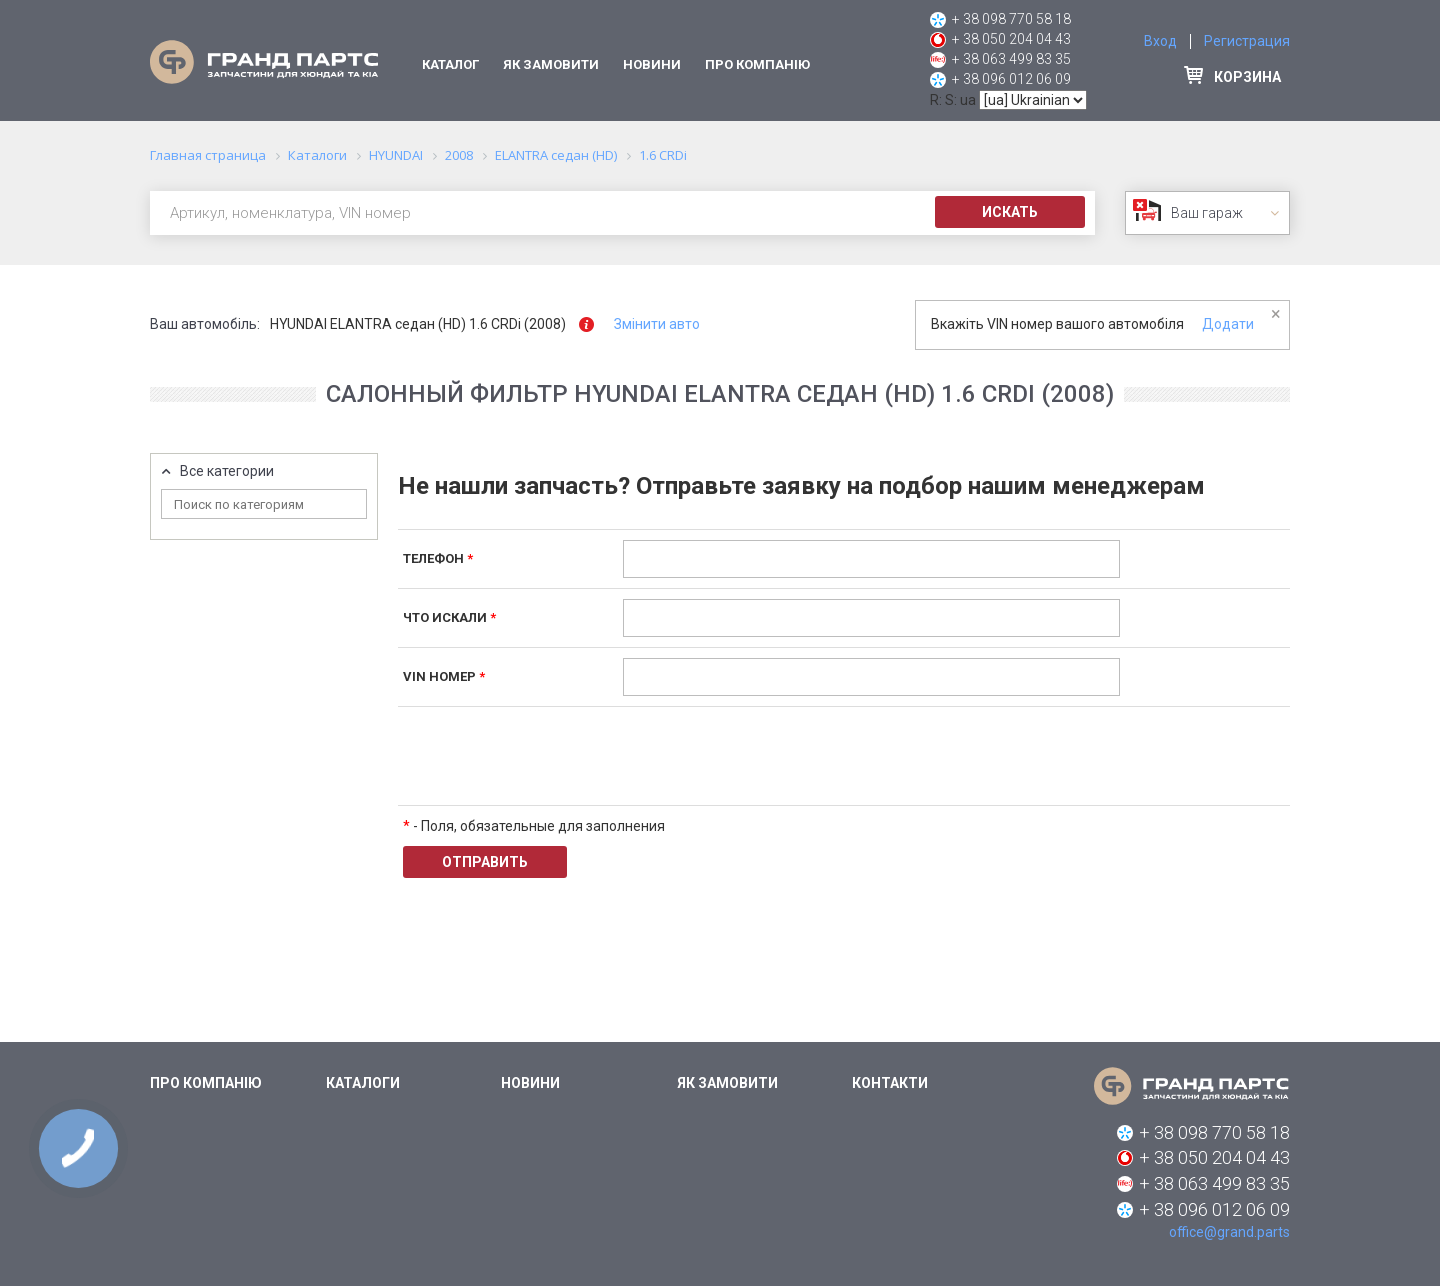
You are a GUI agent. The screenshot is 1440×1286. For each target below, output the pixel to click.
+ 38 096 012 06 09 (1011, 79)
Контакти (890, 1083)
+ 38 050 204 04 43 (1011, 39)
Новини (652, 64)
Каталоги (363, 1083)
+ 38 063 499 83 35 (1011, 59)
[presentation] (775, 756)
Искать (1010, 212)
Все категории (227, 471)
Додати (1228, 324)
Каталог (450, 64)
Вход (1160, 41)
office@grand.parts (1229, 1232)
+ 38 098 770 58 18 (1011, 19)
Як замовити (551, 64)
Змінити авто (657, 324)
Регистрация (1247, 41)
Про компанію (757, 64)
